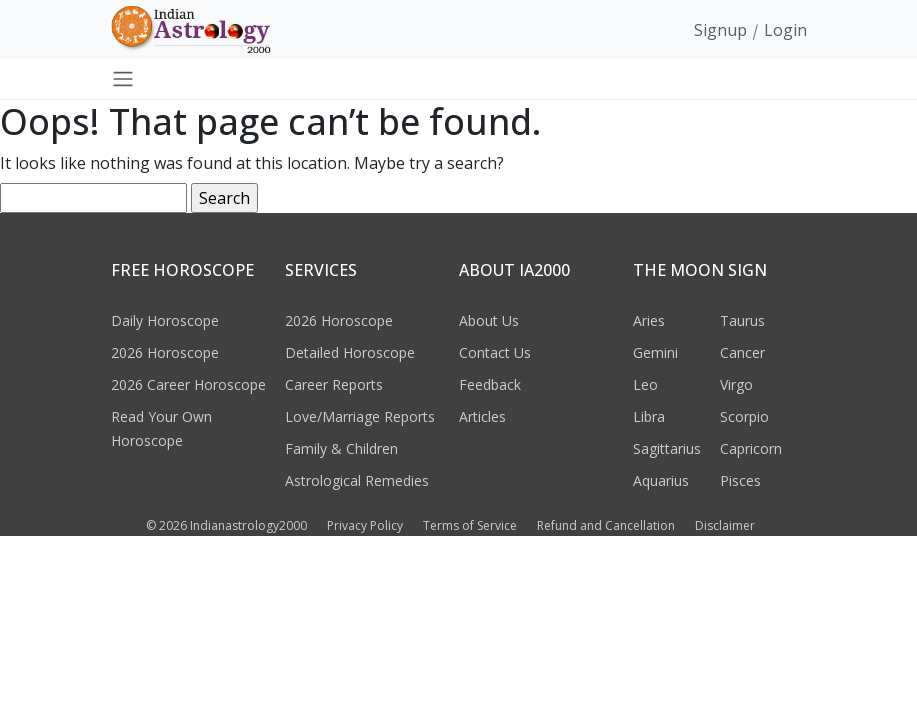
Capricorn (751, 448)
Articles (482, 416)
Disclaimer (725, 525)
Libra (649, 416)
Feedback (490, 384)
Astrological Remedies (357, 480)
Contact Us (495, 352)
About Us (489, 320)
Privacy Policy (365, 525)
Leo (645, 384)
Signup (720, 30)
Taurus (742, 320)
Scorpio (744, 416)
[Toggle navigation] (123, 79)
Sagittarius (667, 448)
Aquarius (661, 480)
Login (785, 30)
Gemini (655, 352)
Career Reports (334, 384)
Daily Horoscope (165, 320)
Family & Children (341, 448)
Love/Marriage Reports (360, 416)
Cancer (742, 352)
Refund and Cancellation (606, 525)
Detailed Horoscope (350, 352)
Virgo (736, 384)
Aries (649, 320)
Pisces (740, 480)
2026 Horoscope (165, 352)
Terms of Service (470, 525)
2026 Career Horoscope (188, 384)
